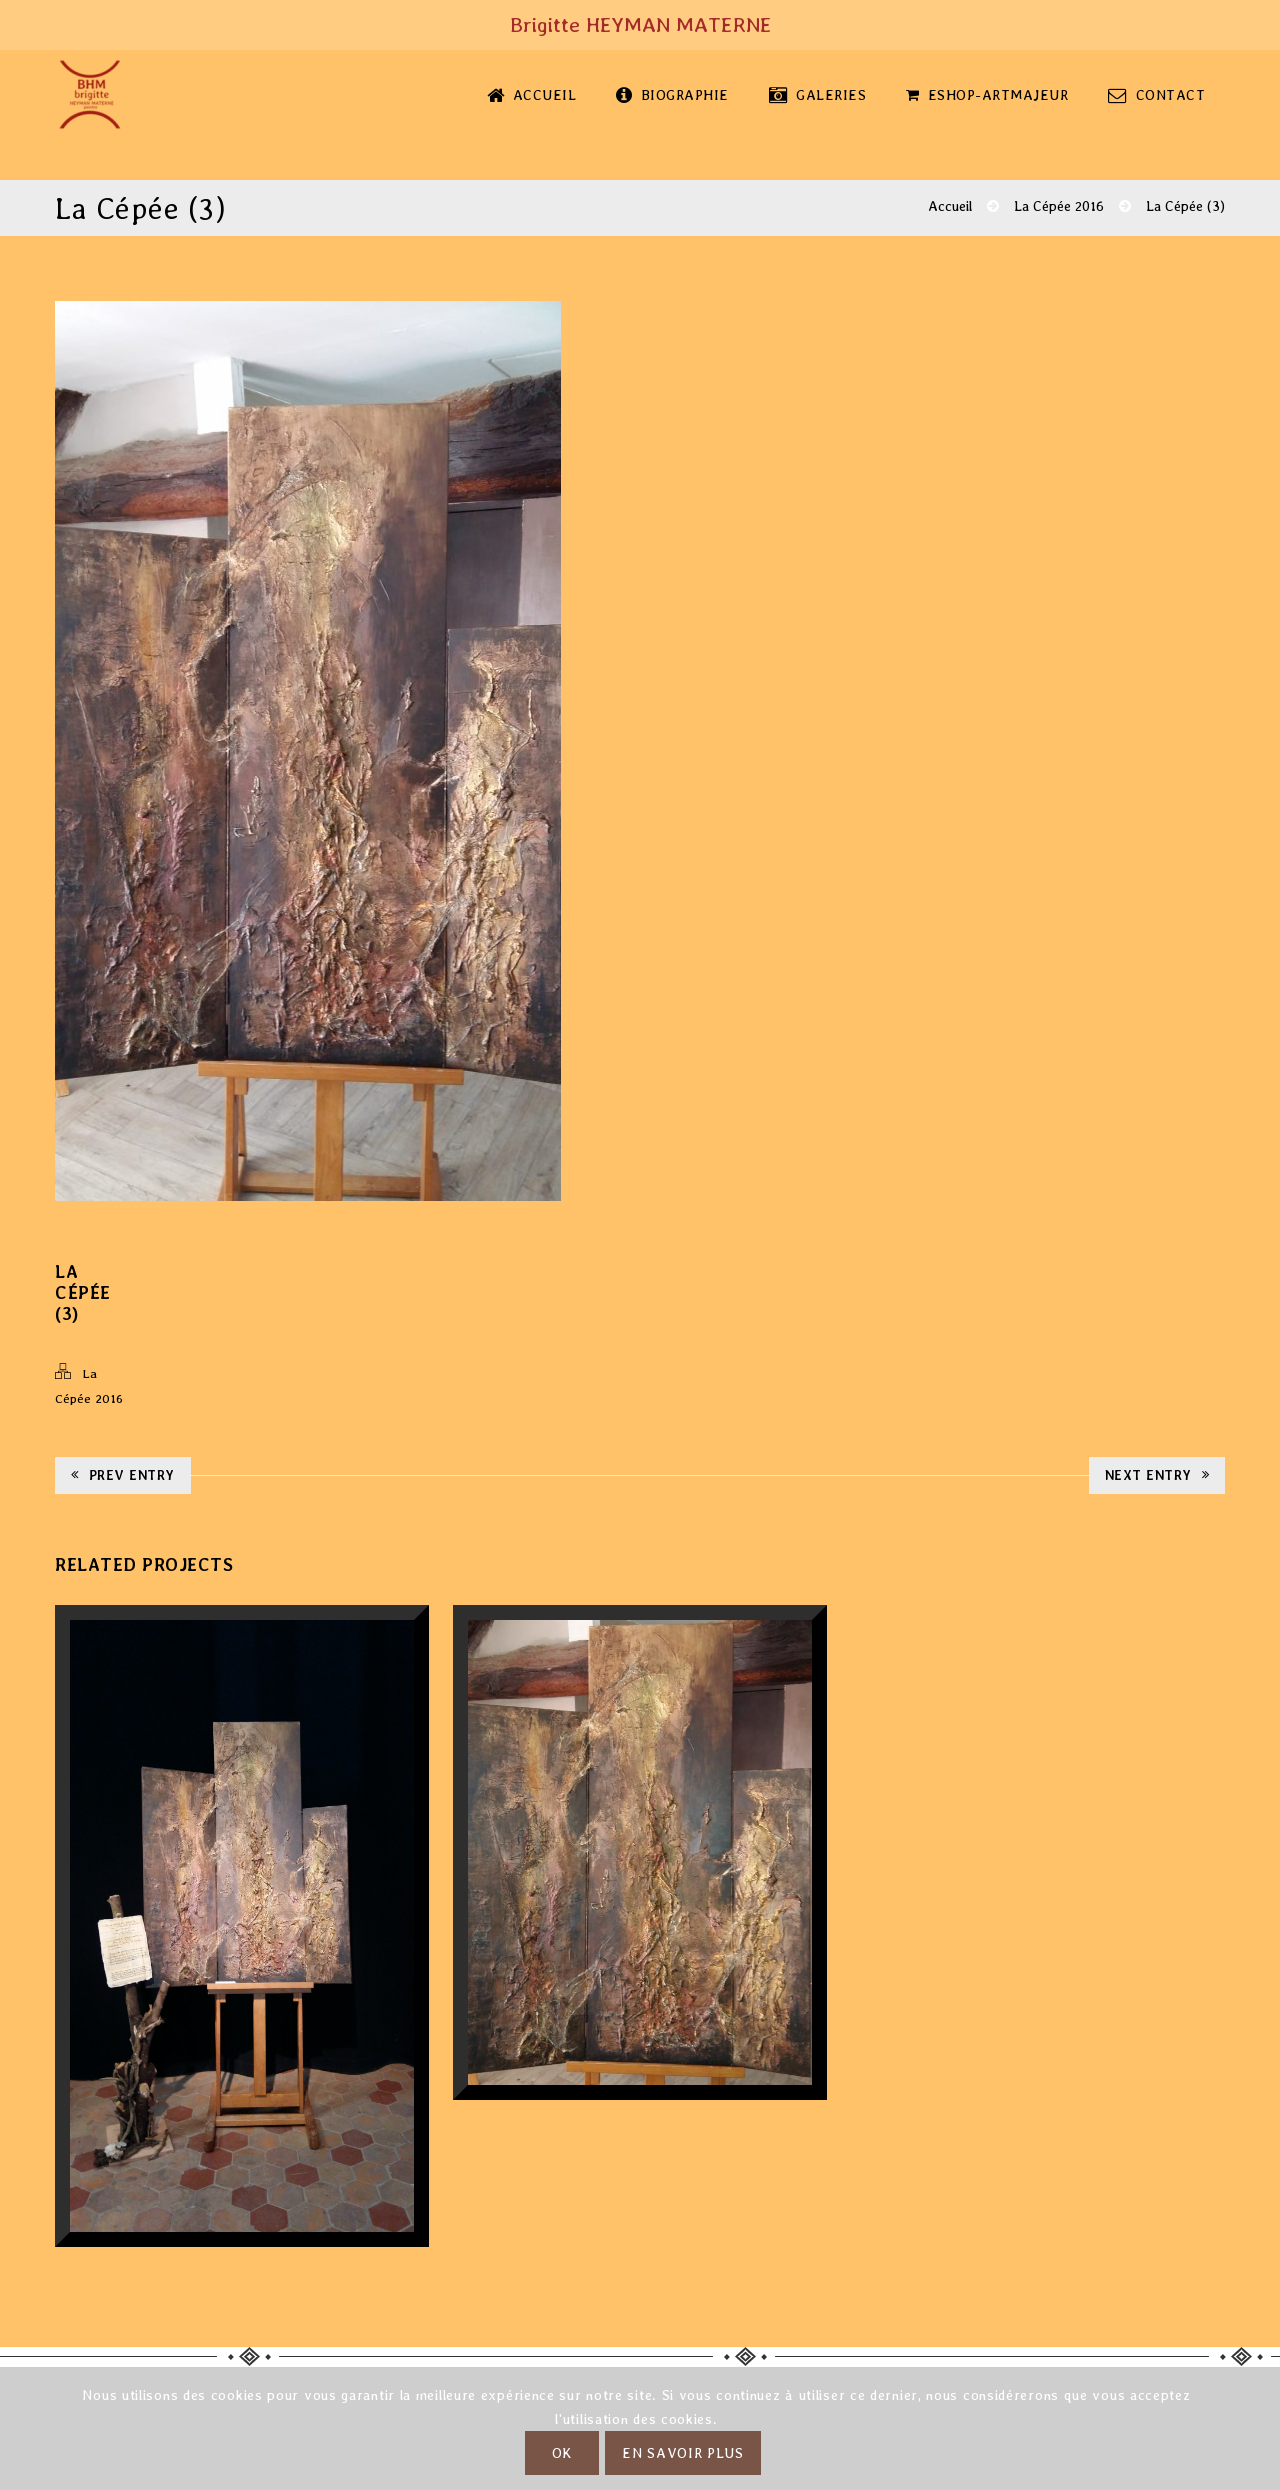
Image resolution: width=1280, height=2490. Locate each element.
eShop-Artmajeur (987, 95)
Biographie (672, 95)
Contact (1156, 95)
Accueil (531, 95)
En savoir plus (683, 2453)
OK (562, 2453)
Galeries (818, 95)
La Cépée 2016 (1059, 206)
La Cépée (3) (1185, 206)
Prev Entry (123, 1475)
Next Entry (1157, 1475)
